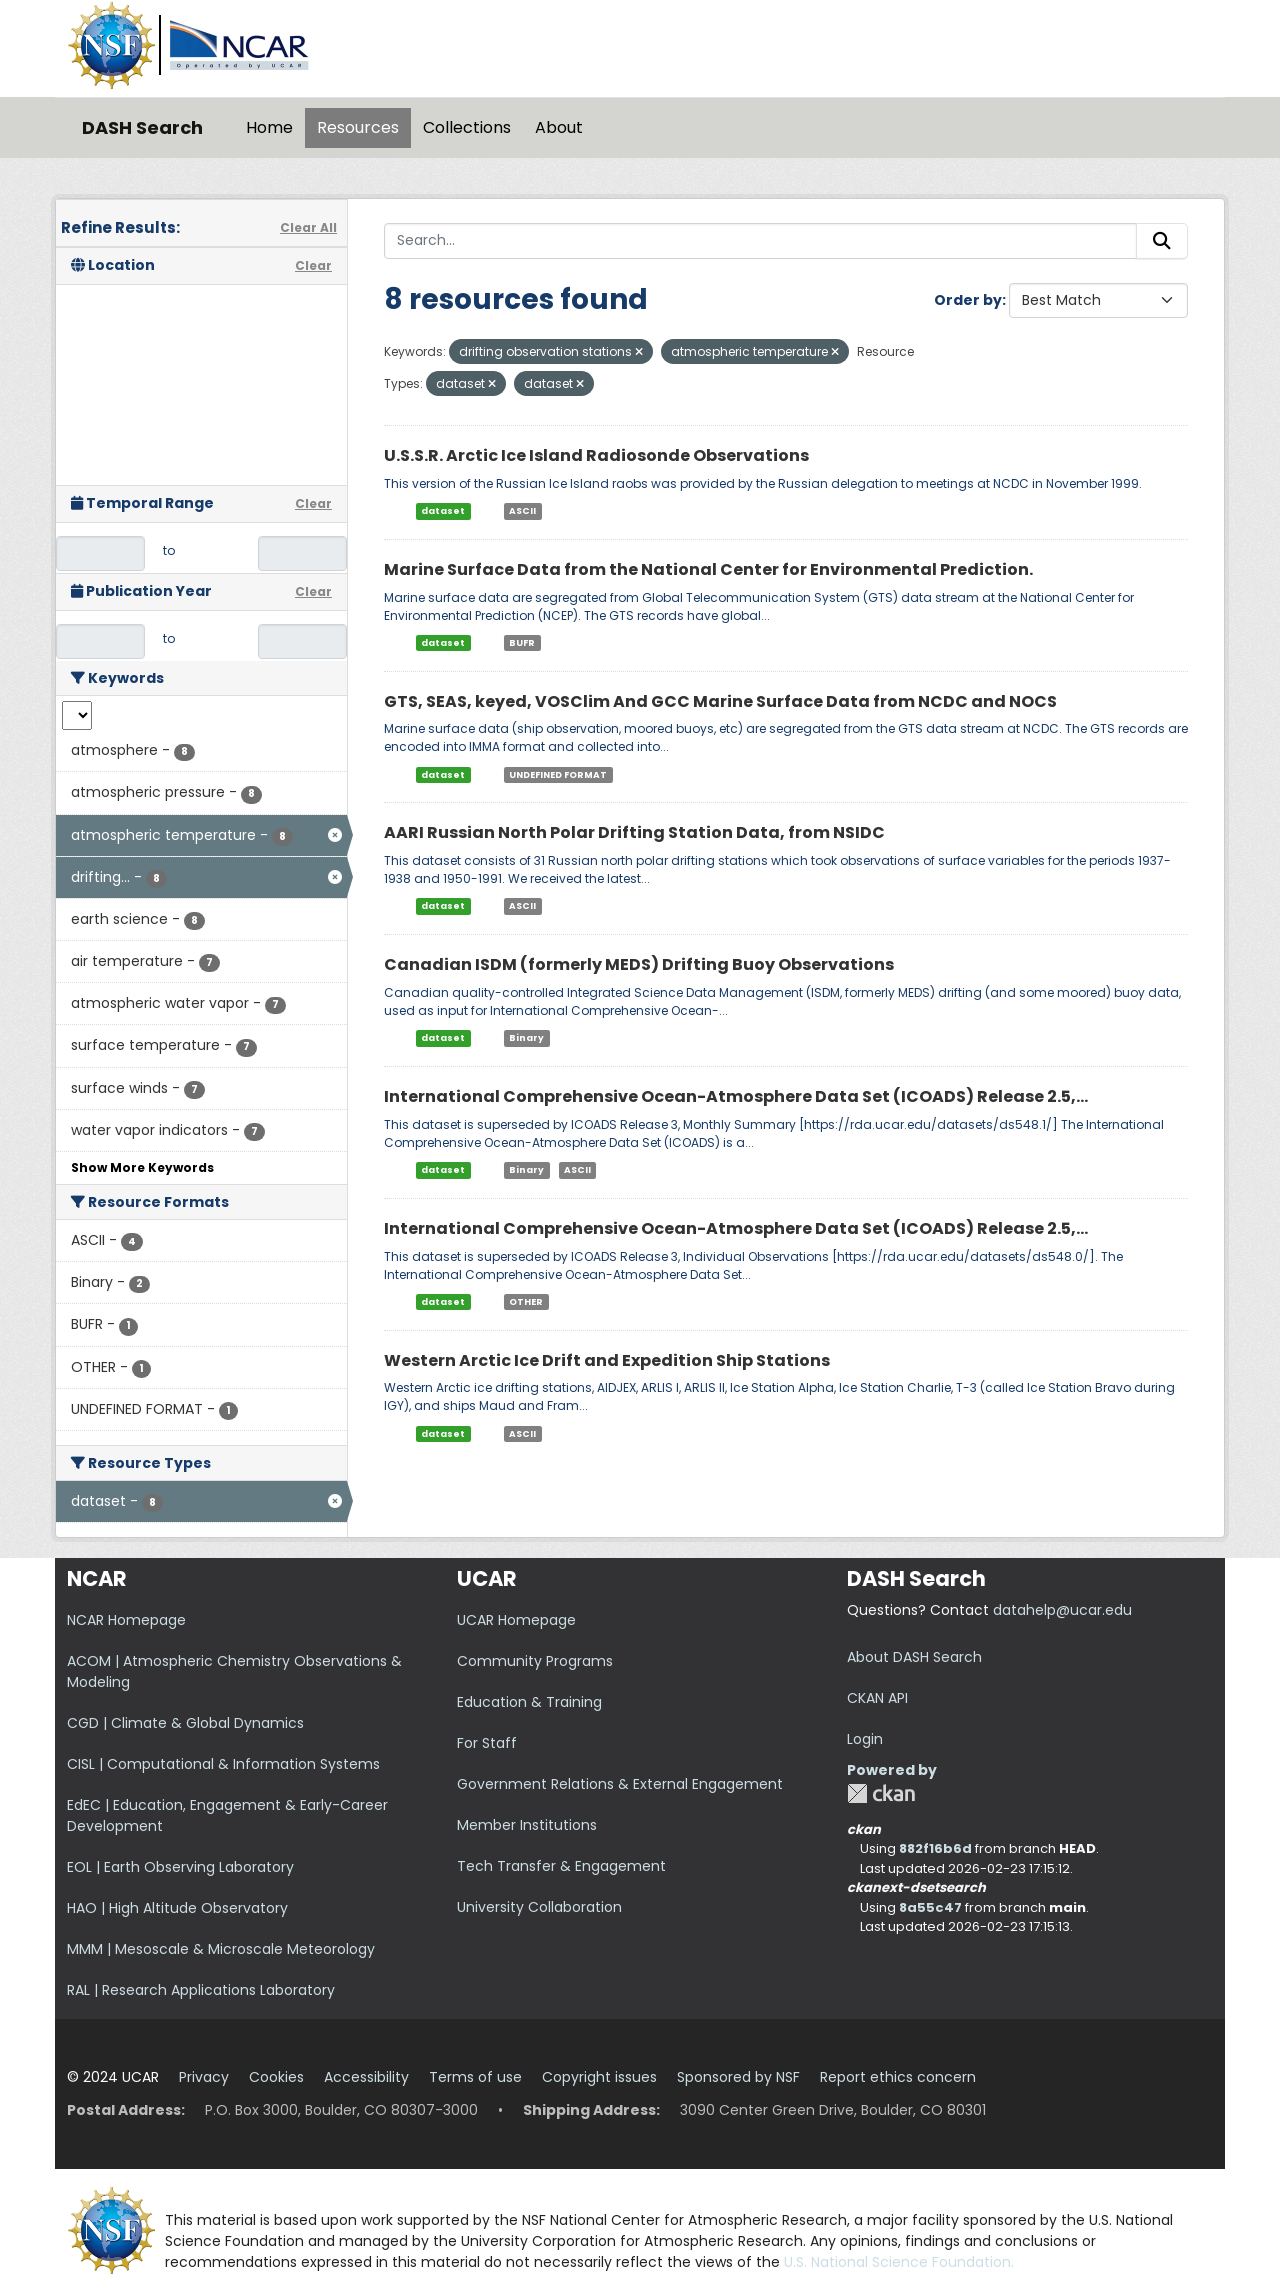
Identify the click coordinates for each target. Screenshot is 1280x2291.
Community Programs (535, 1661)
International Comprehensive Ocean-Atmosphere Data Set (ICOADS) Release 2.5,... (736, 1096)
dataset (443, 511)
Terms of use (475, 2077)
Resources (358, 127)
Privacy (204, 2077)
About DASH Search (914, 1657)
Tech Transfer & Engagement (561, 1866)
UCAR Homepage (516, 1620)
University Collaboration (539, 1907)
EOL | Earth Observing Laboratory (180, 1867)
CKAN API (877, 1698)
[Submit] (1162, 241)
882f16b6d (935, 1848)
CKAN (881, 1793)
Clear (313, 265)
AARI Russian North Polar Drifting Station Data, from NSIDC (634, 832)
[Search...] (760, 241)
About (559, 127)
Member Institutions (527, 1825)
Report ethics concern (898, 2077)
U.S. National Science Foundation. (899, 2262)
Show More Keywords (142, 1167)
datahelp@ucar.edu (1062, 1610)
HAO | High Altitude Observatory (177, 1908)
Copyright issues (599, 2077)
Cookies (276, 2077)
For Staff (487, 1743)
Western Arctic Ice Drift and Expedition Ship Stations (607, 1360)
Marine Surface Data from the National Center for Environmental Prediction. (708, 569)
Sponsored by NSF (738, 2077)
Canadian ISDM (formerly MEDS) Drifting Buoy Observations (639, 964)
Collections (467, 127)
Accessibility (366, 2077)
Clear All (308, 227)
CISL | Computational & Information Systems (223, 1764)
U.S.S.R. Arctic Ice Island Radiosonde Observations (596, 455)
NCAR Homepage (126, 1620)
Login (865, 1739)
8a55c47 (930, 1907)
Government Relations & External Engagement (620, 1784)
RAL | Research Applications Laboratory (201, 1990)
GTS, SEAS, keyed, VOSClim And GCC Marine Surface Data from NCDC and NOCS (720, 701)
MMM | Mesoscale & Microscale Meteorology (221, 1949)
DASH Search (142, 127)
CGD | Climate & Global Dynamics (185, 1723)
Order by (968, 300)
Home (269, 127)
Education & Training (529, 1702)
